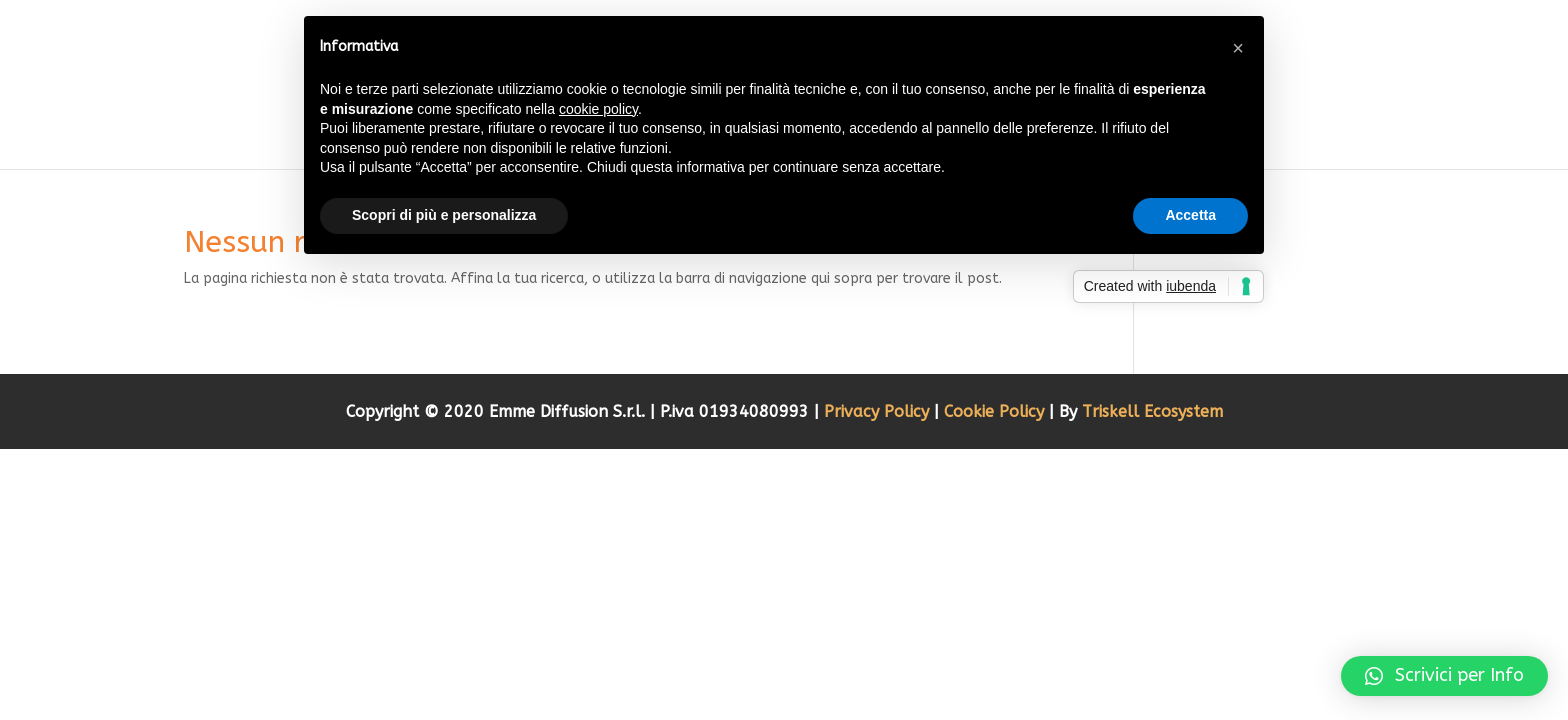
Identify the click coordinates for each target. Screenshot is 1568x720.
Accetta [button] (1190, 215)
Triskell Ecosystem (1152, 411)
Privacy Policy (879, 411)
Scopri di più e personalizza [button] (444, 215)
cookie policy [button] (598, 109)
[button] (1444, 676)
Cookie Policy (996, 411)
